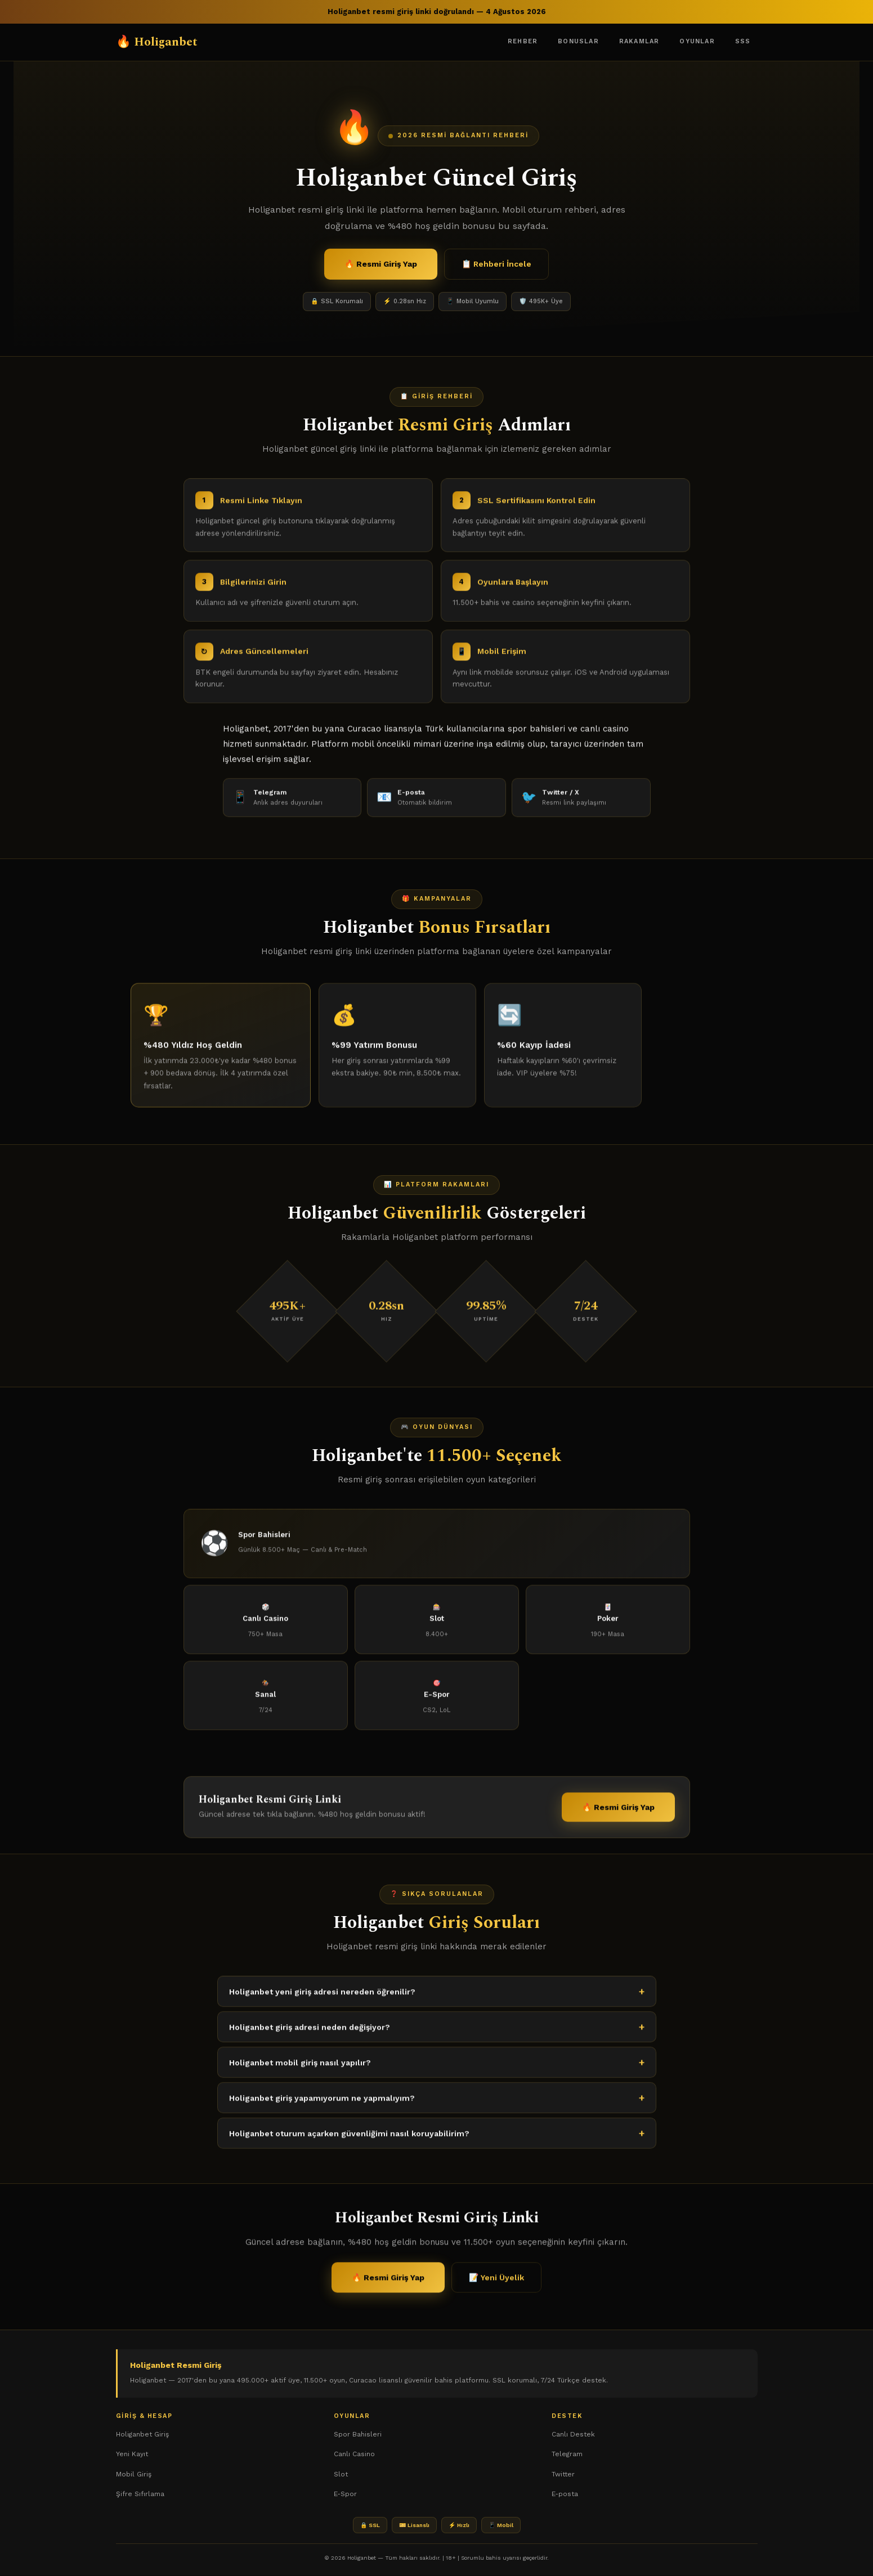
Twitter (563, 2475)
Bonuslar (578, 41)
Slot (341, 2475)
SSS (743, 41)
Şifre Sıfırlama (140, 2494)
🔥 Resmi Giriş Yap (380, 263)
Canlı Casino (354, 2454)
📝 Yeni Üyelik (496, 2287)
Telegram (567, 2454)
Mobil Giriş (133, 2475)
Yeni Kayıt (132, 2454)
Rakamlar (639, 41)
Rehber (523, 41)
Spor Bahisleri (358, 2435)
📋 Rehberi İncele (496, 263)
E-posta (565, 2494)
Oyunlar (696, 41)
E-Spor (345, 2494)
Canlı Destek (573, 2435)
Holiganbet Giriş (142, 2435)
